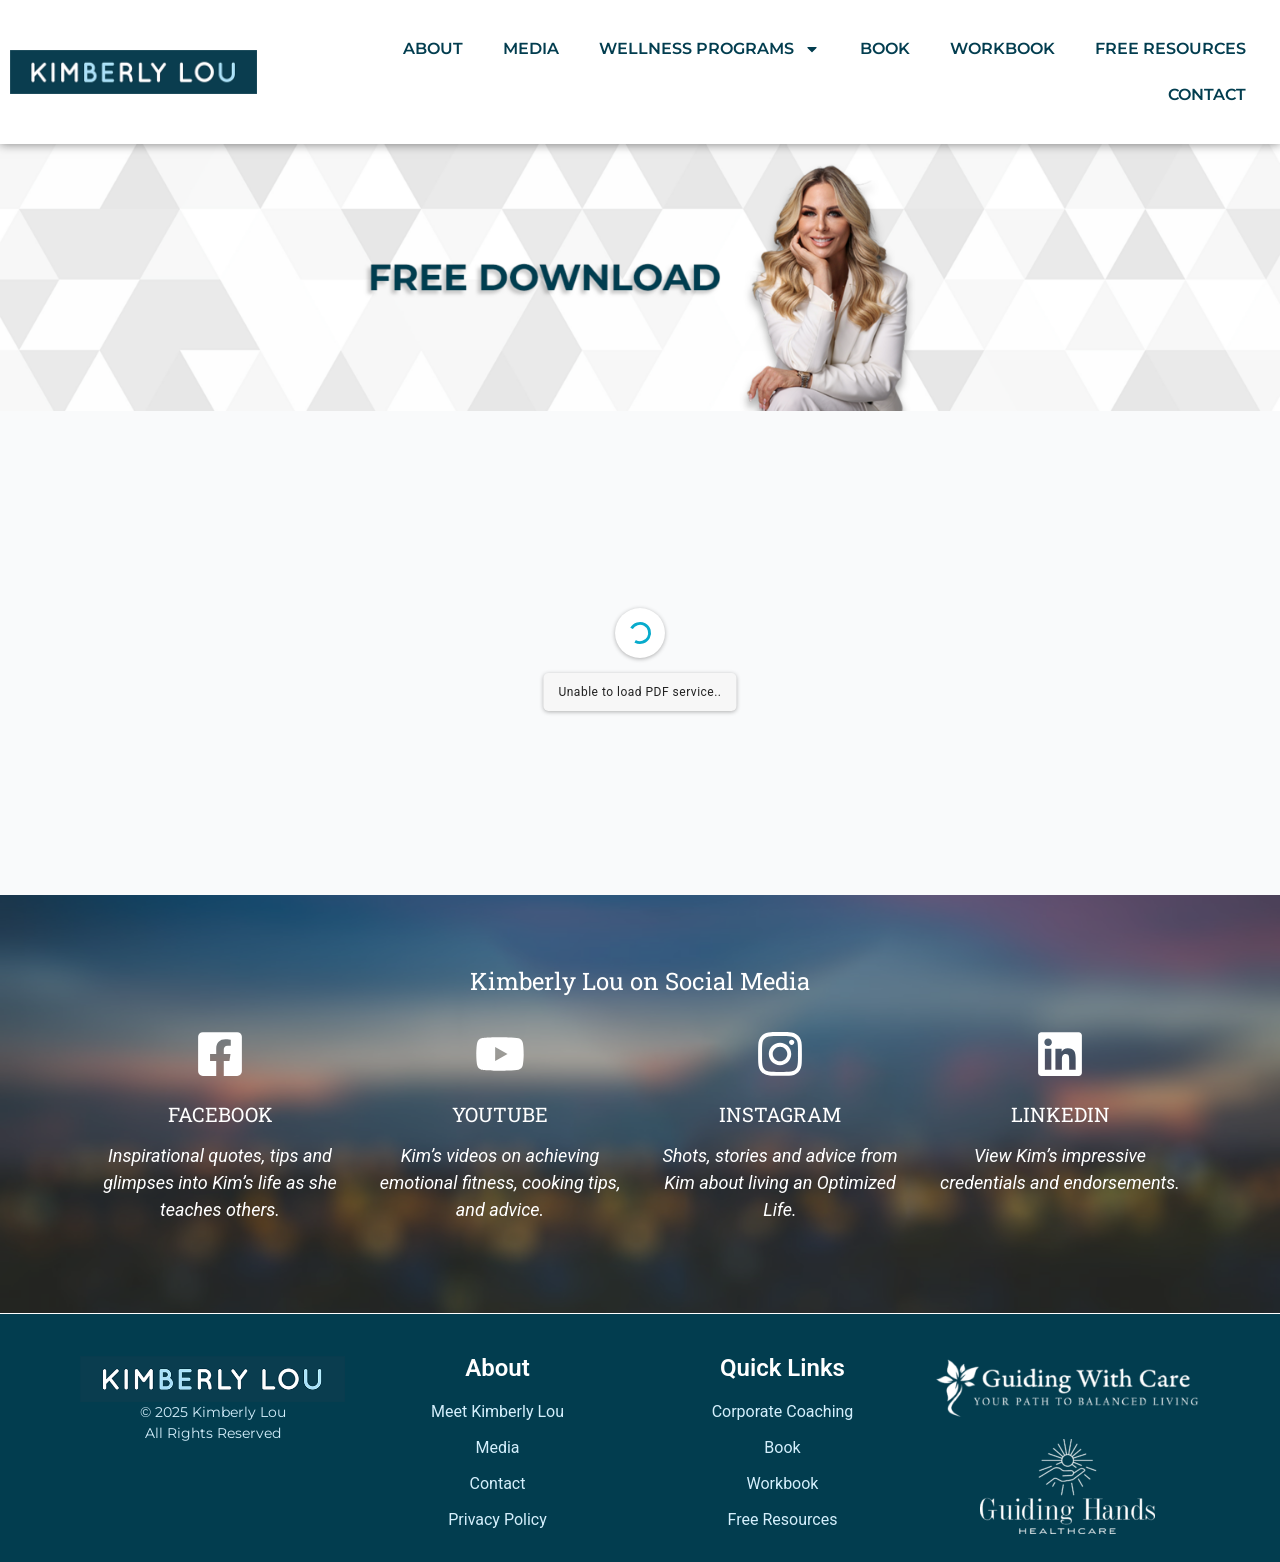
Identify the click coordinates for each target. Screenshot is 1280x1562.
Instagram (780, 1114)
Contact (1207, 94)
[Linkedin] (1060, 1054)
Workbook (1002, 48)
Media (531, 48)
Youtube (500, 1114)
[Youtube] (500, 1054)
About (433, 48)
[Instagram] (780, 1054)
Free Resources (1170, 48)
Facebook (220, 1114)
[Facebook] (220, 1054)
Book (885, 48)
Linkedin (1060, 1114)
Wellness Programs (709, 49)
